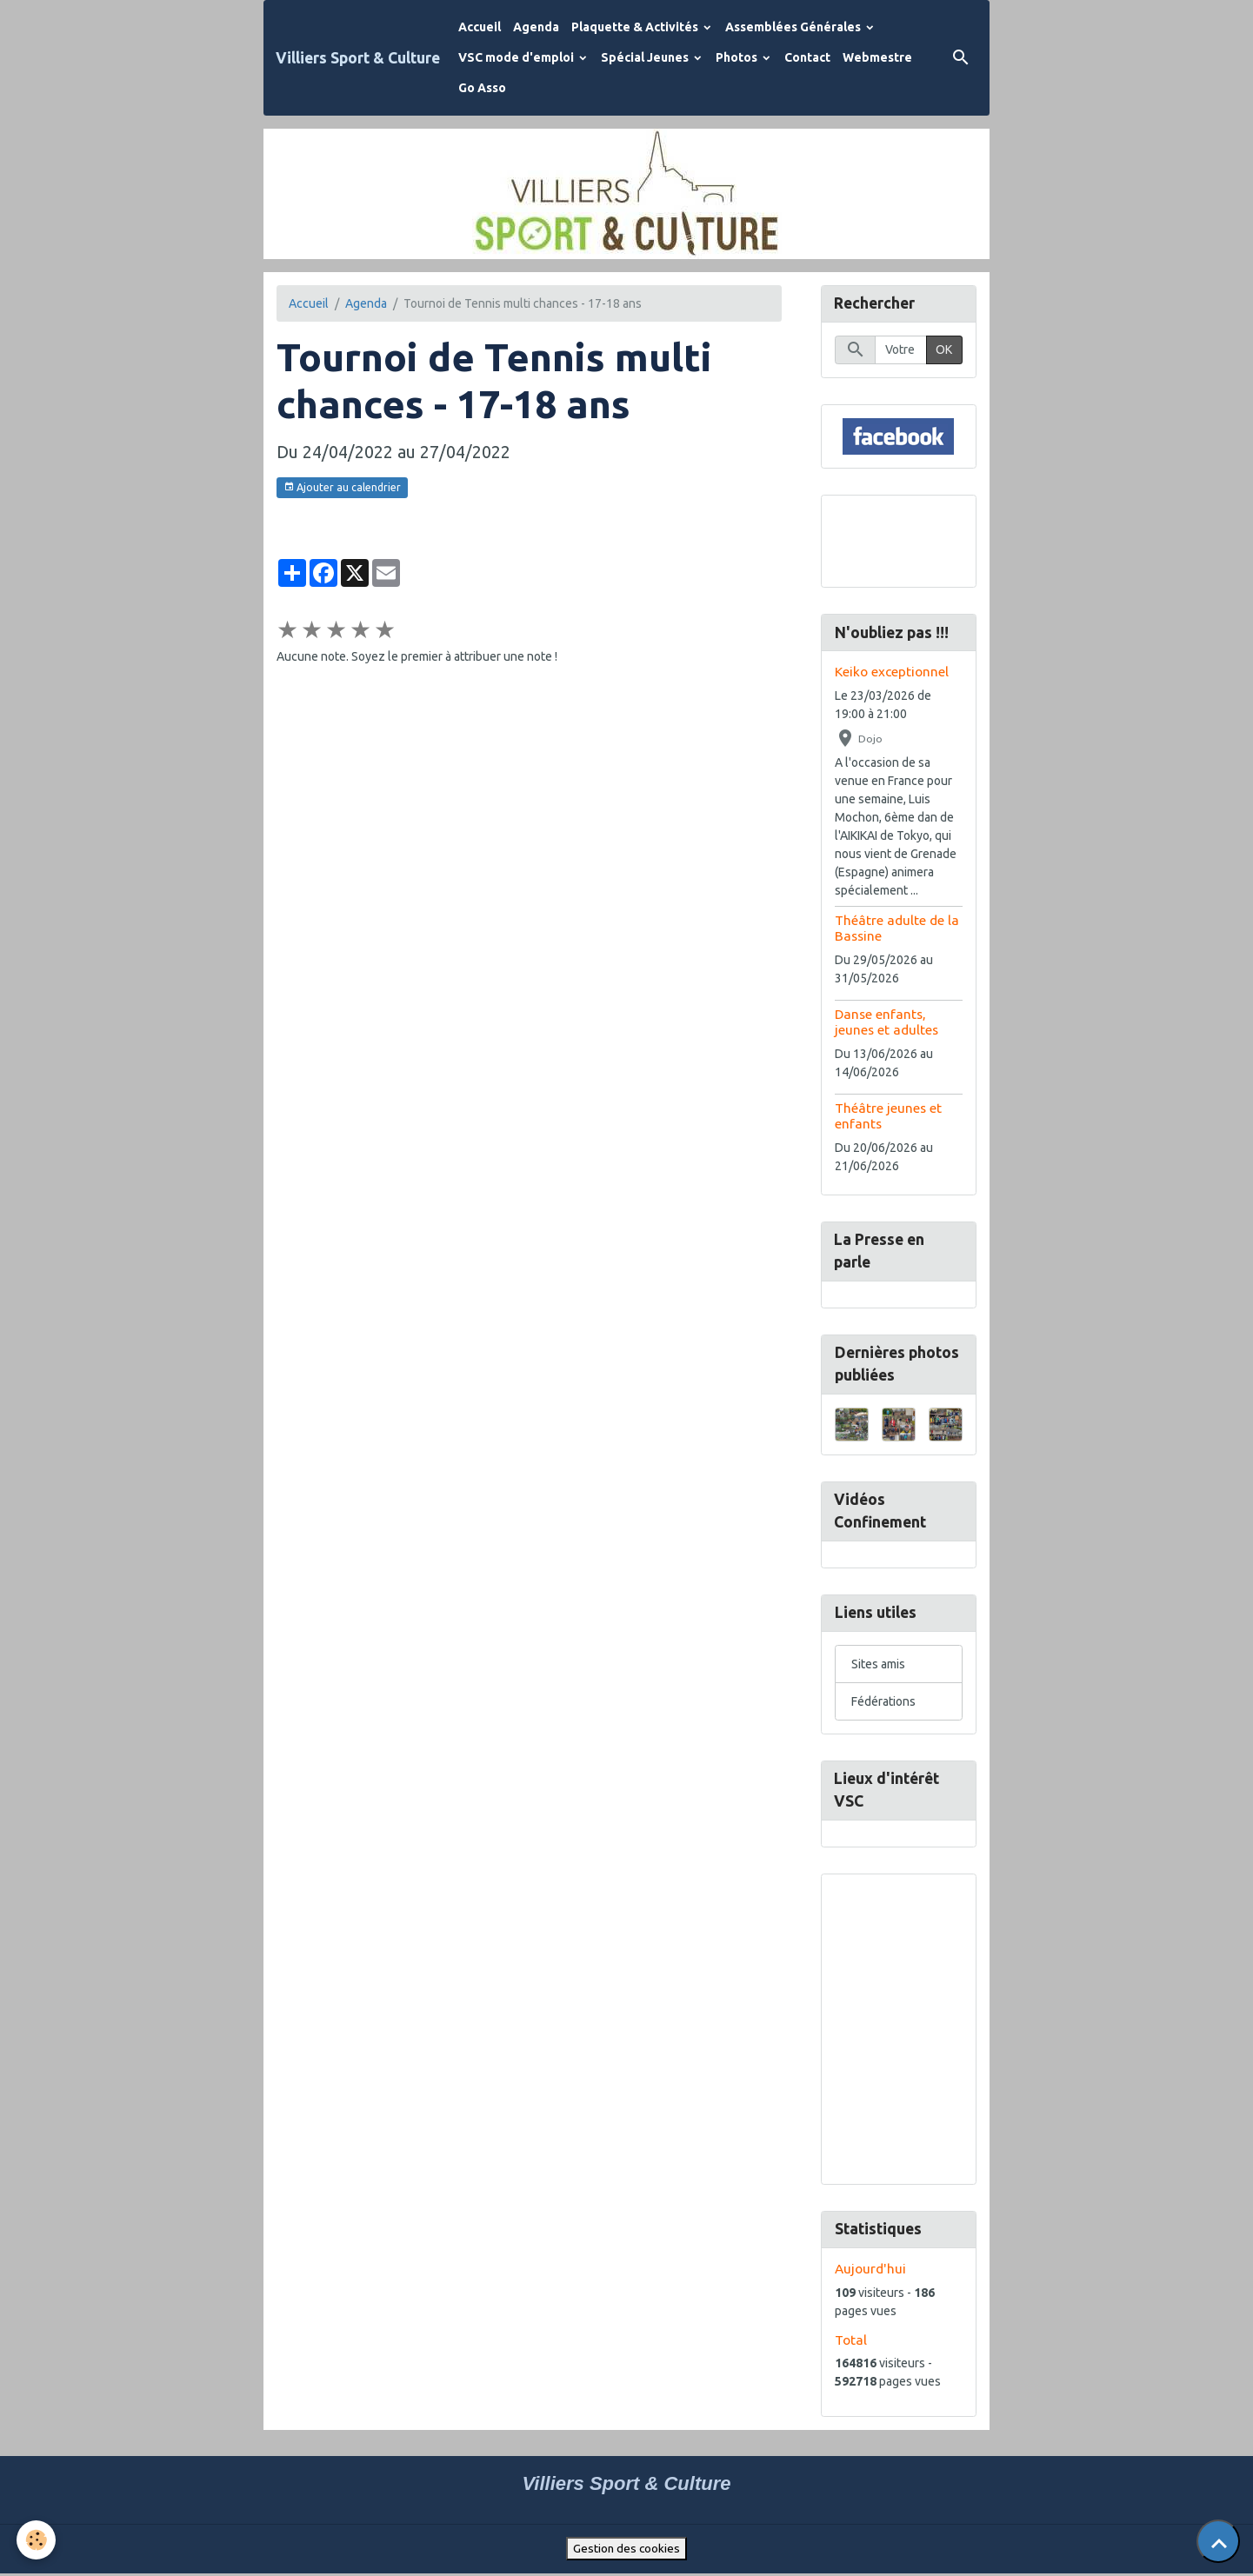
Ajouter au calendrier (342, 487)
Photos (738, 57)
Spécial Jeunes (646, 57)
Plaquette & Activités (636, 27)
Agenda (536, 27)
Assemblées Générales (794, 27)
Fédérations (883, 1703)
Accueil (479, 27)
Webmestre (877, 57)
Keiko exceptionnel (892, 672)
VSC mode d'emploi (517, 57)
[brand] (358, 58)
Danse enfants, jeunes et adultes (886, 1022)
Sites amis (878, 1666)
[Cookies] (37, 2539)
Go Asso (482, 88)
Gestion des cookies (626, 2551)
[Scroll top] (1218, 2541)
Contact (807, 57)
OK (944, 350)
